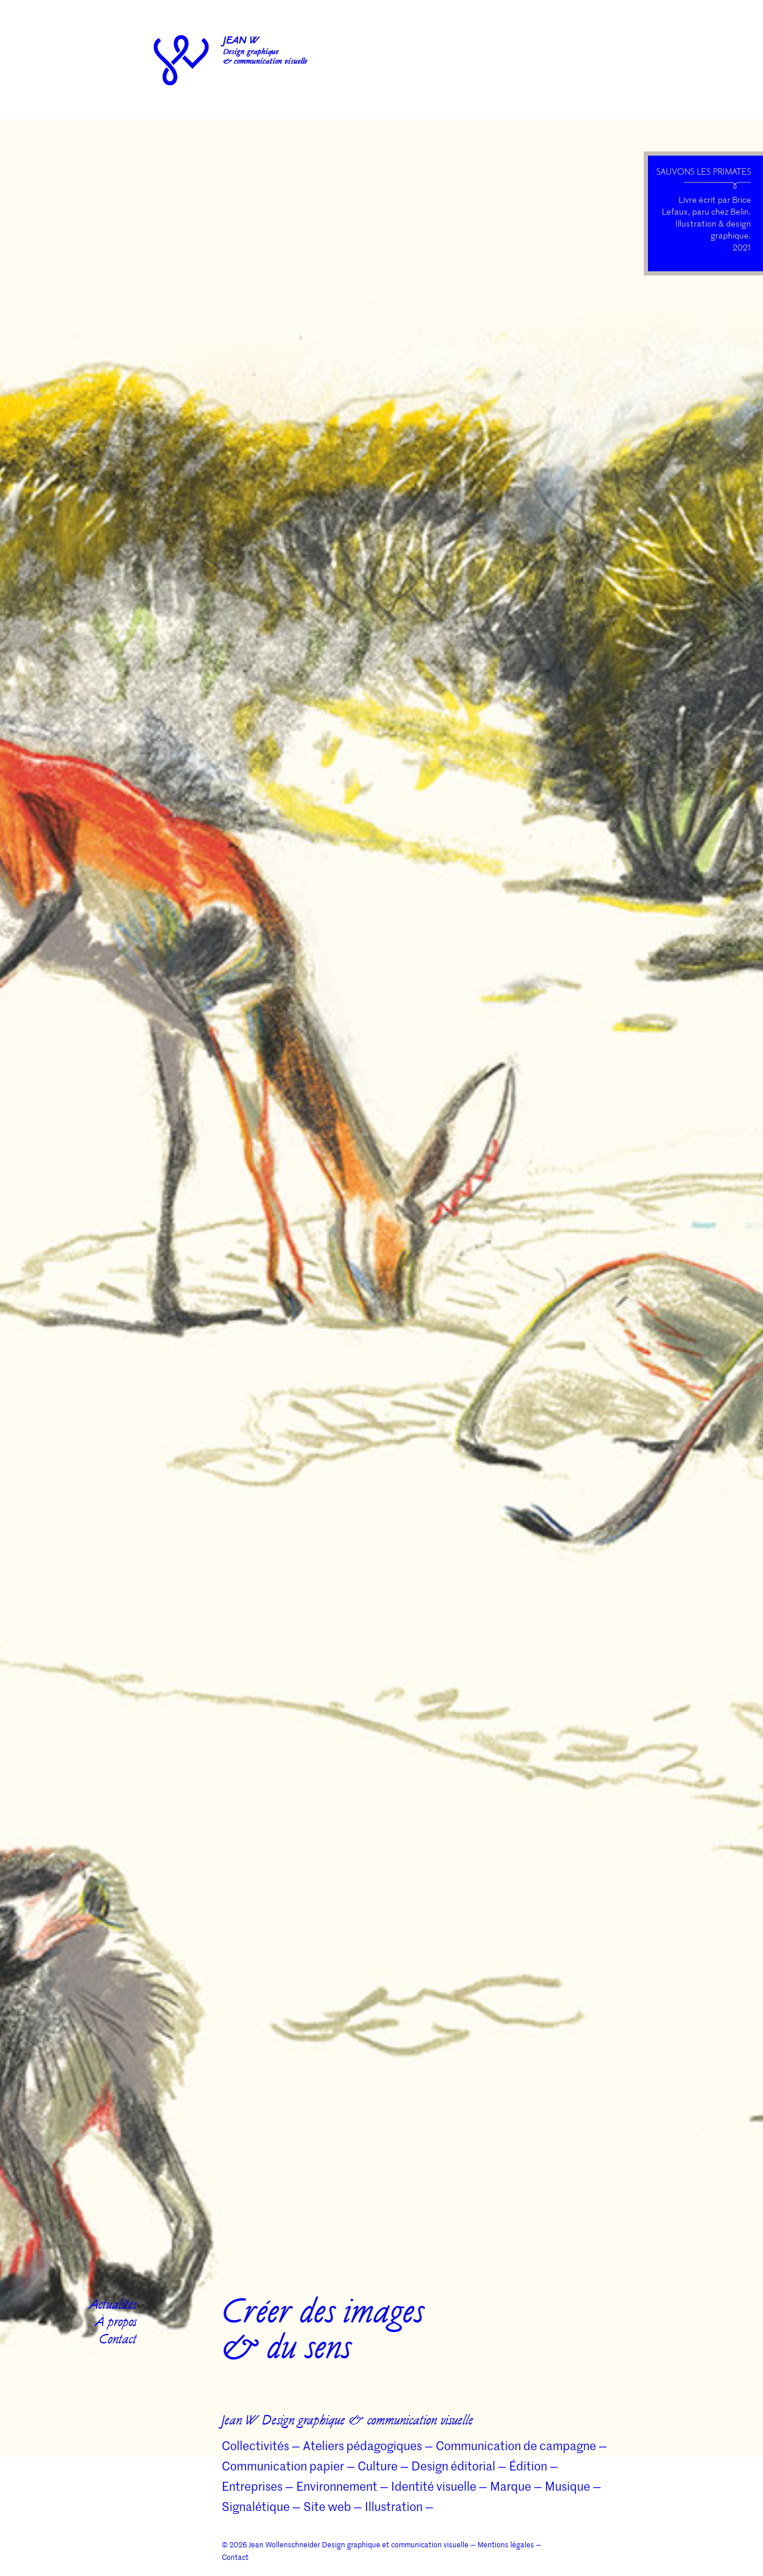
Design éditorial (453, 2465)
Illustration (394, 2506)
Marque (510, 2486)
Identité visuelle (433, 2486)
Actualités (113, 2306)
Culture (378, 2465)
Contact (118, 2340)
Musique (567, 2486)
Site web (327, 2506)
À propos (116, 2323)
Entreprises (252, 2486)
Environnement (336, 2486)
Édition (528, 2465)
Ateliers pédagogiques (362, 2445)
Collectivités (255, 2445)
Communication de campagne (516, 2445)
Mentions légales (505, 2544)
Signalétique (256, 2506)
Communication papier (283, 2465)
